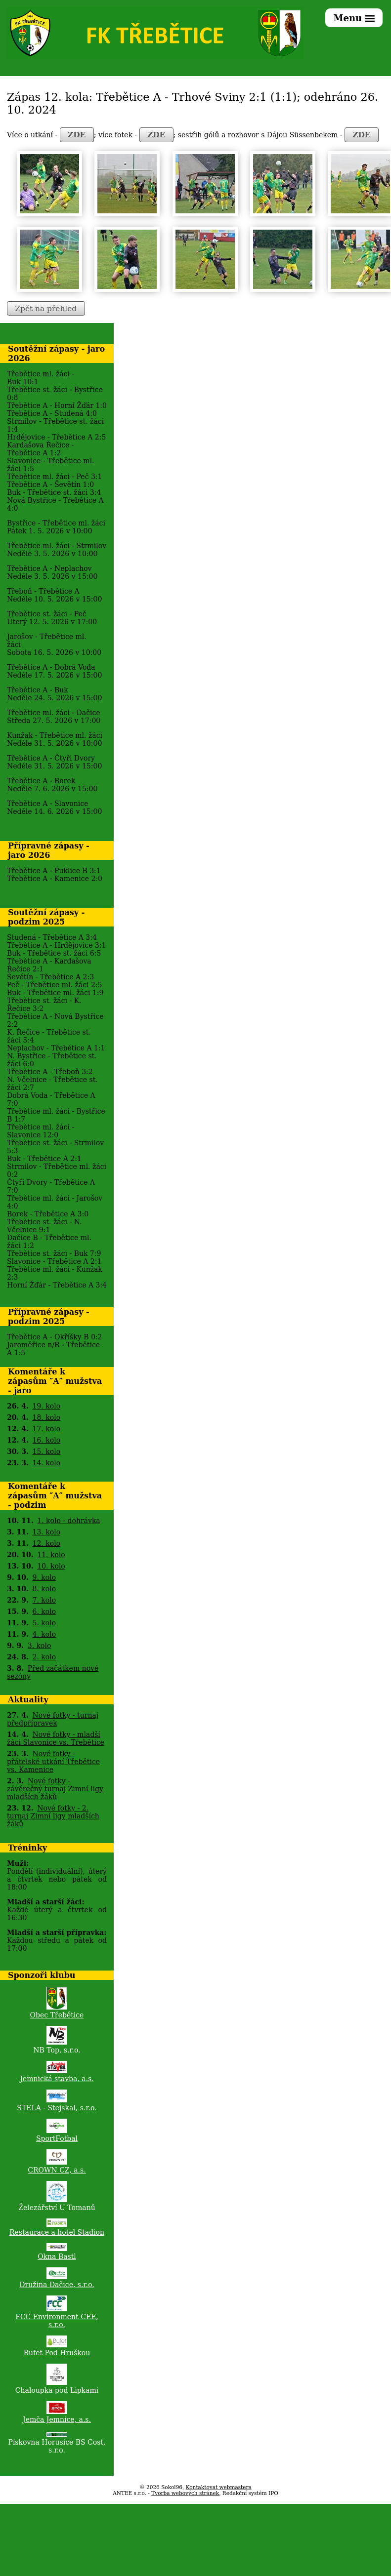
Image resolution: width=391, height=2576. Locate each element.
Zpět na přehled (46, 308)
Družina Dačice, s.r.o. (56, 2285)
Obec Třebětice (57, 2015)
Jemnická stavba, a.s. (57, 2079)
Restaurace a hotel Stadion (56, 2232)
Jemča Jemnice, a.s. (57, 2419)
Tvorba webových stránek (185, 2493)
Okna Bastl (57, 2256)
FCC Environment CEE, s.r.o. (56, 2321)
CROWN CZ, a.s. (57, 2170)
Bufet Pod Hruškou (57, 2353)
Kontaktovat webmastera (219, 2487)
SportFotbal (57, 2138)
